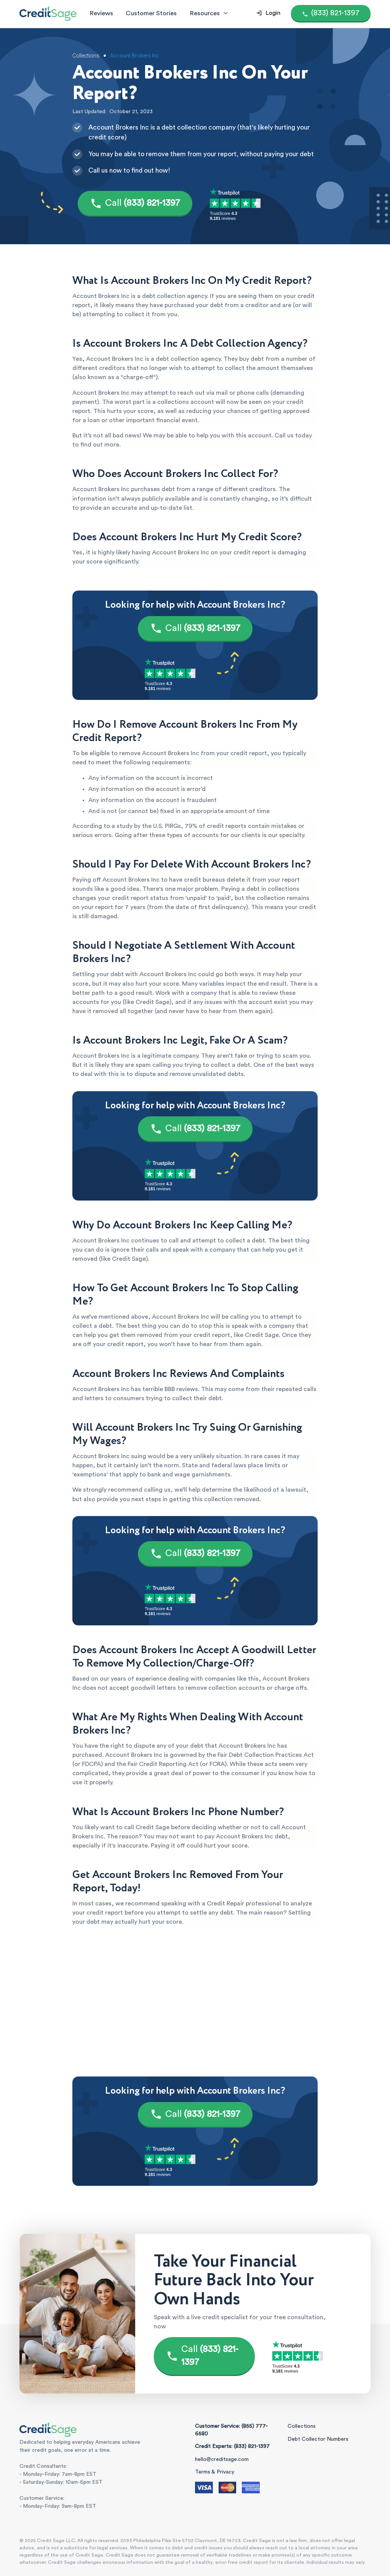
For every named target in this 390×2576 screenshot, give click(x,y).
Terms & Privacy (214, 2472)
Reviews (101, 13)
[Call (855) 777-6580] (331, 13)
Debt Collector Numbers (318, 2439)
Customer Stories (151, 13)
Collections (302, 2426)
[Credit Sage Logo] (48, 13)
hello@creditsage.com (222, 2459)
